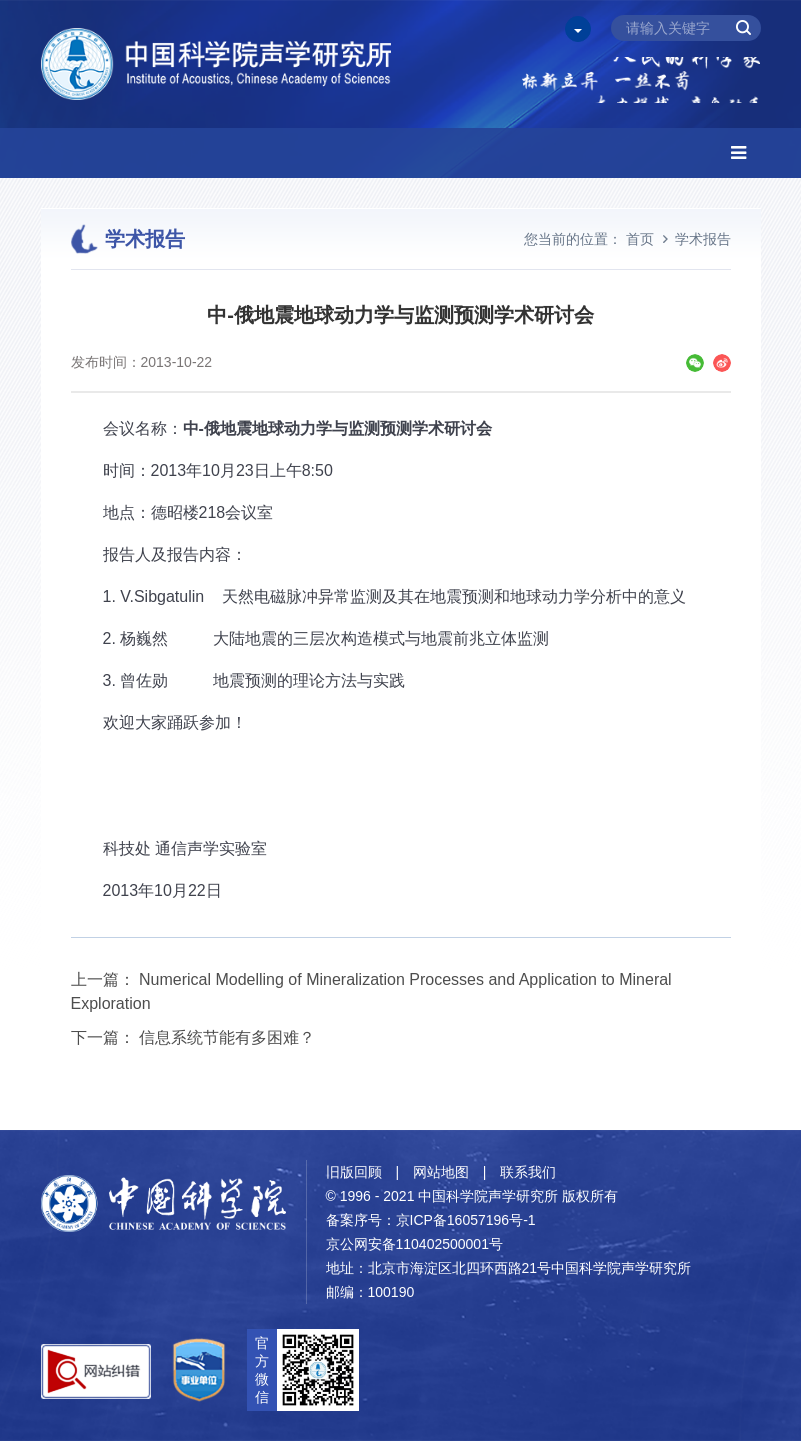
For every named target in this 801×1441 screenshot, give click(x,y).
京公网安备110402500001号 (414, 1244)
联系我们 (528, 1172)
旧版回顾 (354, 1172)
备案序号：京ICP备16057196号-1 (431, 1220)
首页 (640, 239)
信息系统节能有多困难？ (227, 1037)
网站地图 (441, 1172)
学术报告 (703, 239)
